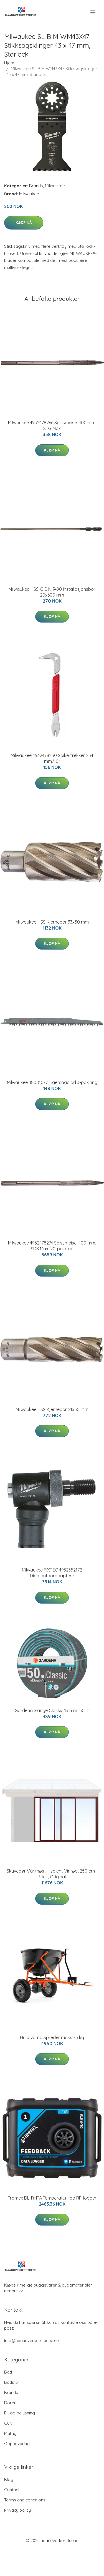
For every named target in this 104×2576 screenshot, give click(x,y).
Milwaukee (55, 185)
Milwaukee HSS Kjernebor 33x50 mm (52, 922)
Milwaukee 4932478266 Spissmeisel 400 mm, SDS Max (52, 425)
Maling (10, 2433)
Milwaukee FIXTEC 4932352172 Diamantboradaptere (52, 1572)
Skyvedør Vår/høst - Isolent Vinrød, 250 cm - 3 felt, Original (52, 1873)
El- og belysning (19, 2413)
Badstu (11, 2382)
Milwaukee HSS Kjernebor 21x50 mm (52, 1409)
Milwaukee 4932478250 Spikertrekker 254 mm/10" (52, 758)
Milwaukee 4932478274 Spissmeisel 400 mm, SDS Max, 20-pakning (52, 1245)
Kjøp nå (24, 222)
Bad (8, 2372)
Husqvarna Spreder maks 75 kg (52, 2037)
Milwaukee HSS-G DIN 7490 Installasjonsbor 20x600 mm (52, 592)
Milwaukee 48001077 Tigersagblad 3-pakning (52, 1082)
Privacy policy (17, 2510)
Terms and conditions (24, 2500)
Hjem (9, 62)
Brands (36, 185)
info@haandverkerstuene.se (31, 2340)
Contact (11, 2489)
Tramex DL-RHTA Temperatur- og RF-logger (52, 2198)
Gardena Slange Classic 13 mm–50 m (52, 1710)
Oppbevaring (17, 2443)
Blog (8, 2479)
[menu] (93, 12)
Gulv (8, 2423)
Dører (10, 2402)
